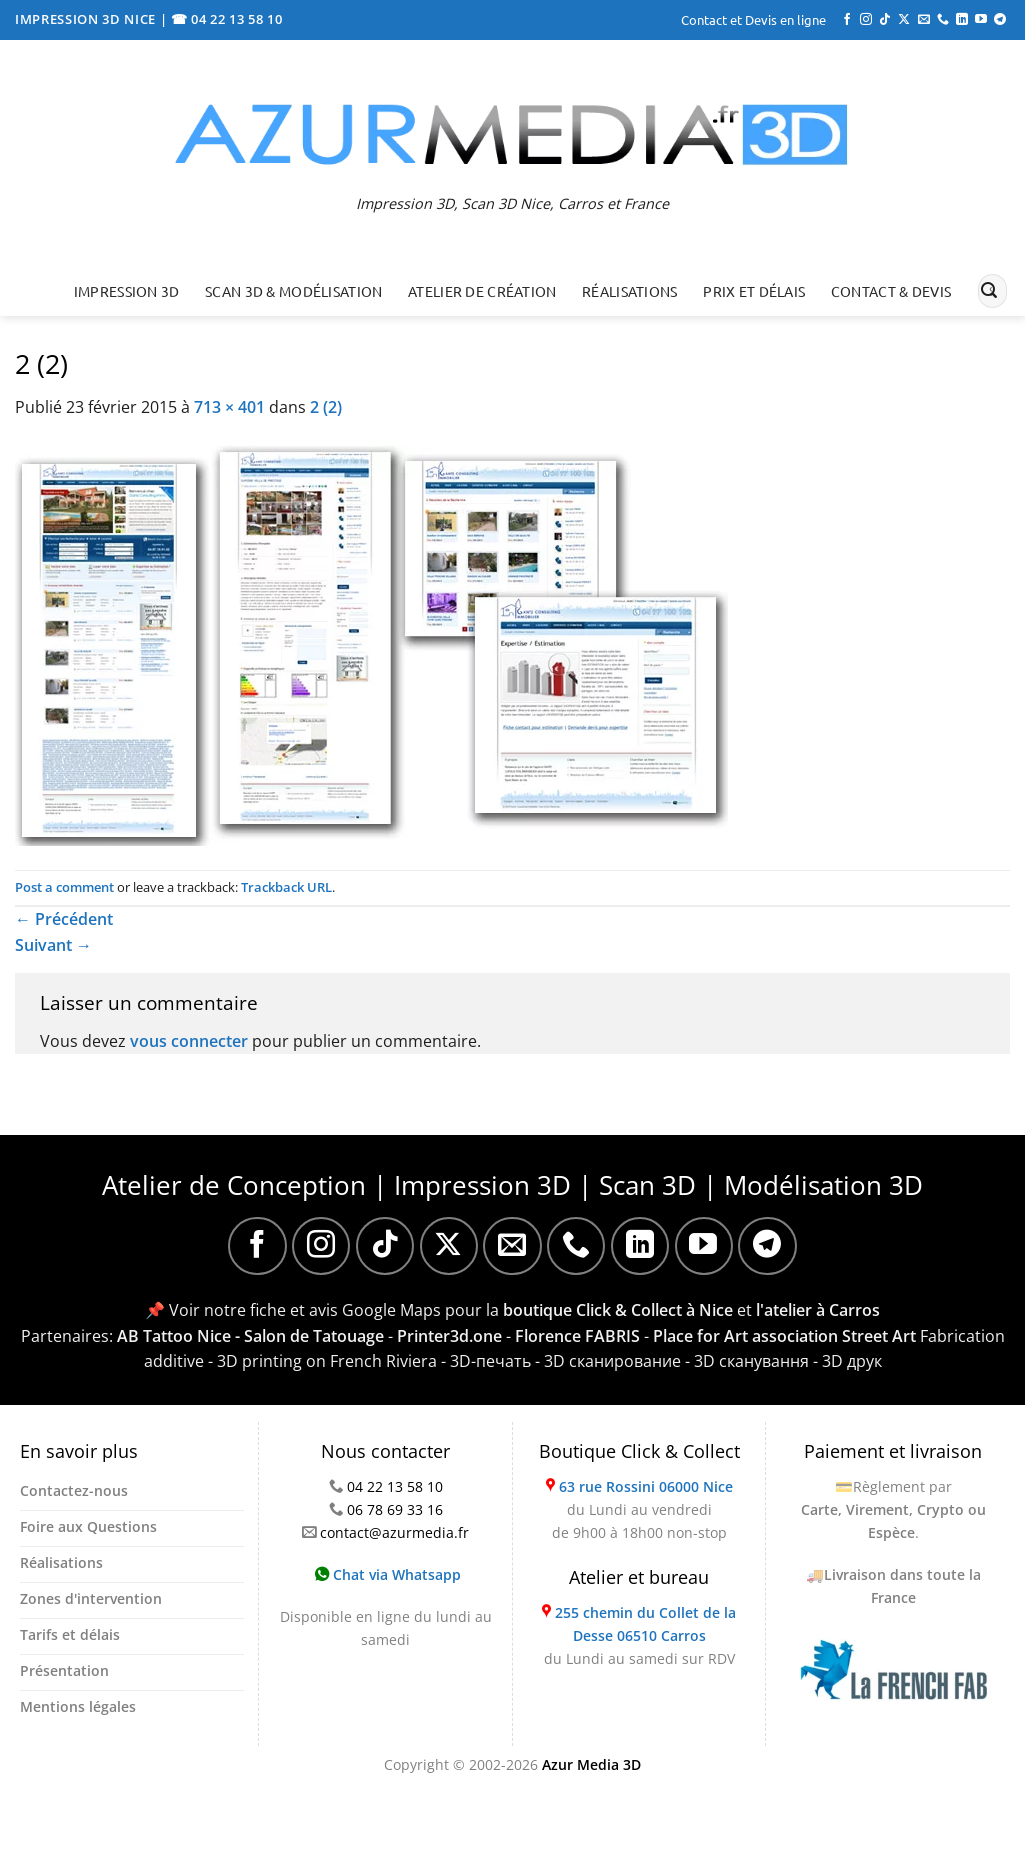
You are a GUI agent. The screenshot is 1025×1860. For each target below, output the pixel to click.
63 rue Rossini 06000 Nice (646, 1486)
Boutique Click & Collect (639, 1451)
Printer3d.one (449, 1336)
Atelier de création (482, 291)
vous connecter (189, 1041)
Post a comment (64, 887)
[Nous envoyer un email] (924, 20)
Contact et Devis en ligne (753, 19)
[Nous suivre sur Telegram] (1000, 20)
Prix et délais (754, 291)
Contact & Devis (891, 291)
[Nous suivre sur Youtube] (981, 20)
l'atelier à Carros (818, 1310)
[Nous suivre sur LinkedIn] (962, 20)
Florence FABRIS (577, 1336)
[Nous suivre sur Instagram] (866, 20)
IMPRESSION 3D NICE (87, 19)
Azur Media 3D (591, 1764)
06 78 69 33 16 (395, 1509)
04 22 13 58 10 (395, 1486)
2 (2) (326, 407)
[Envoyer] (989, 291)
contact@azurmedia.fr (394, 1532)
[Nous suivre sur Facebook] (847, 20)
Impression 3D (127, 291)
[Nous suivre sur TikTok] (885, 20)
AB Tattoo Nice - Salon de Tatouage (250, 1336)
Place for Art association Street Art (784, 1336)
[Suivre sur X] (904, 20)
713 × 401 (229, 407)
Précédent (64, 919)
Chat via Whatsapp (388, 1574)
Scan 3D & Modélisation (293, 291)
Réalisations (629, 291)
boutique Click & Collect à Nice (618, 1310)
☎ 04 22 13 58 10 (227, 19)
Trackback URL (286, 887)
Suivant (53, 945)
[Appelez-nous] (943, 20)
